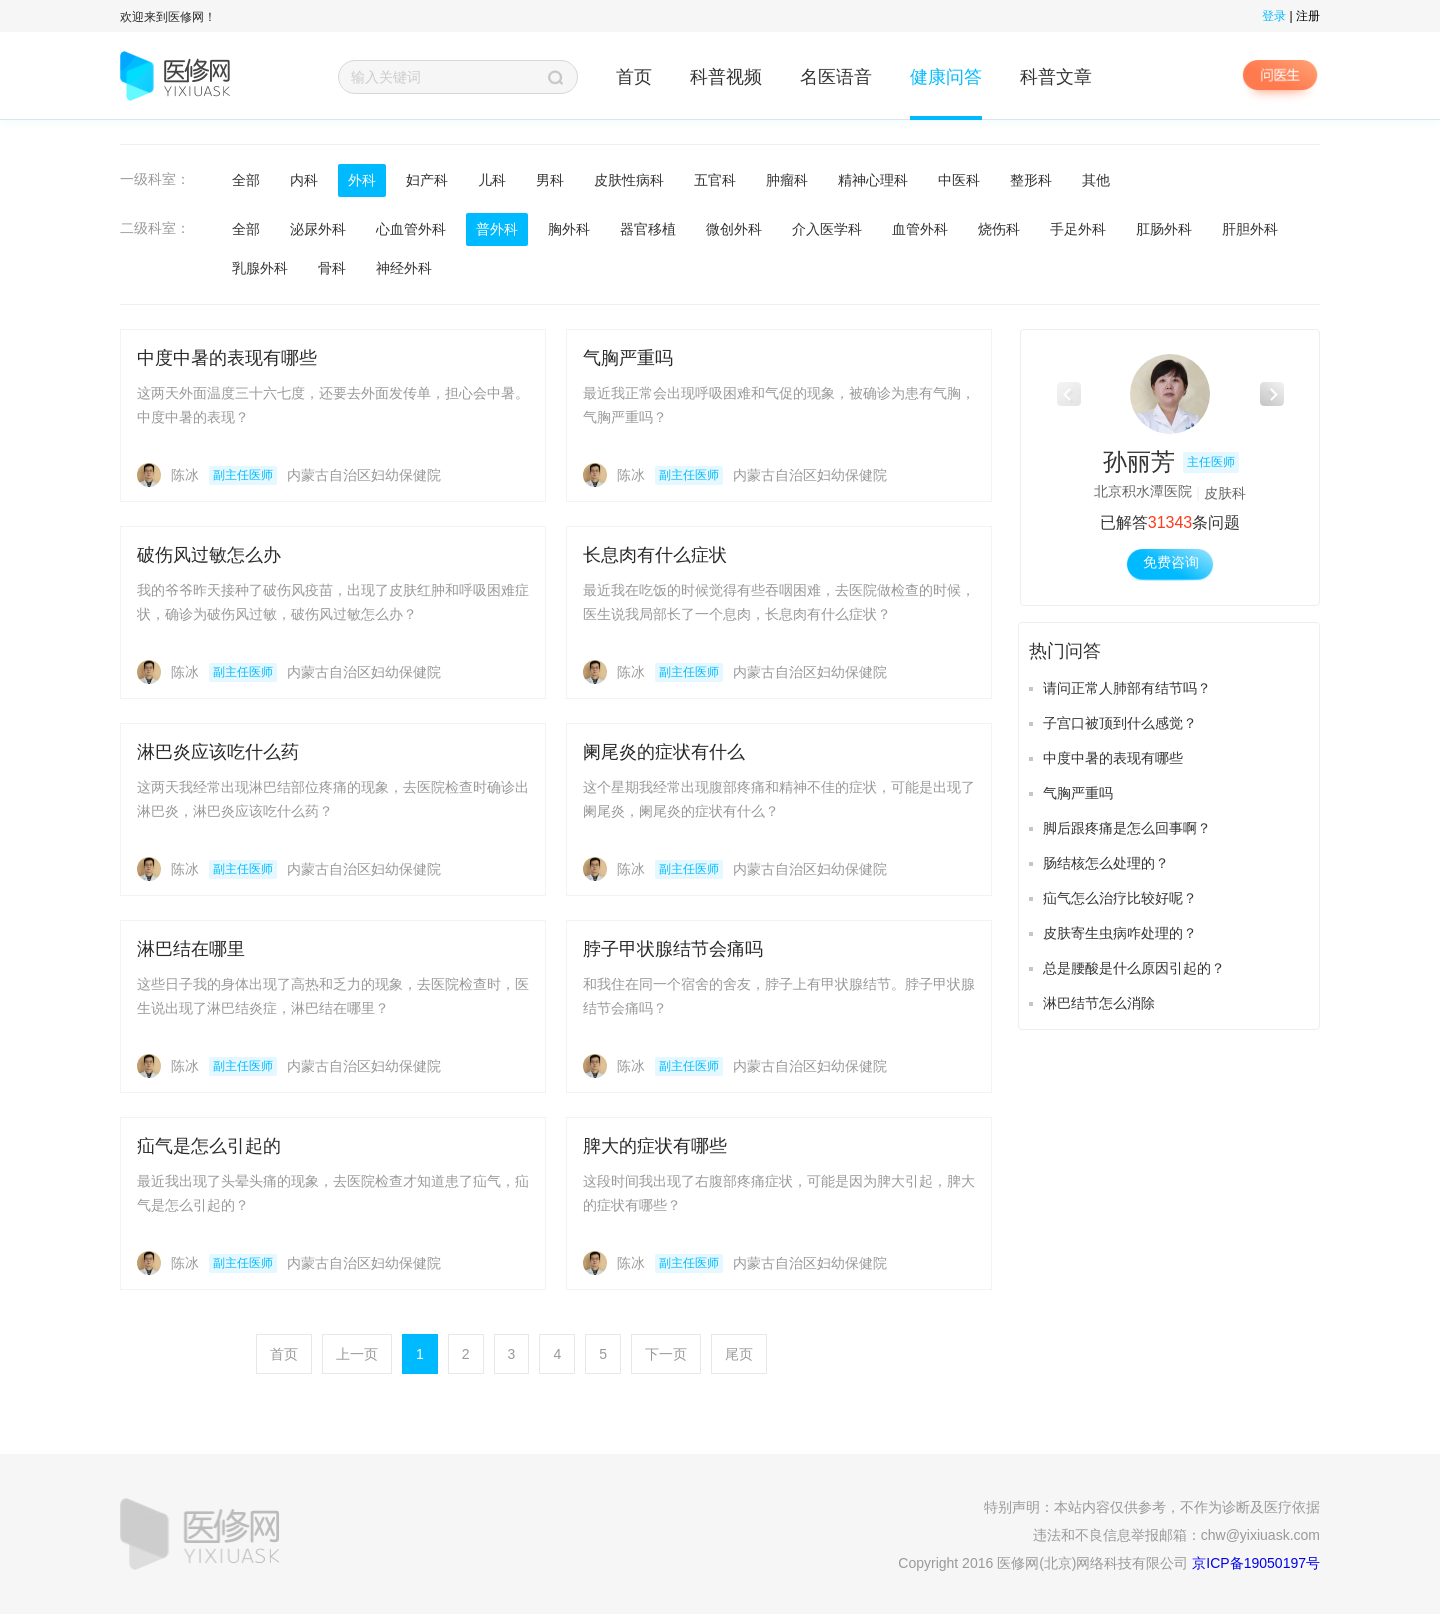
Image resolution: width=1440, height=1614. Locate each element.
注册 (1308, 16)
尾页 (739, 1354)
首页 (634, 77)
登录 (1274, 16)
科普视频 (726, 77)
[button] (1271, 394)
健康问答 (946, 77)
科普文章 (1056, 77)
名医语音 (836, 77)
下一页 (666, 1354)
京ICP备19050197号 (1256, 1563)
